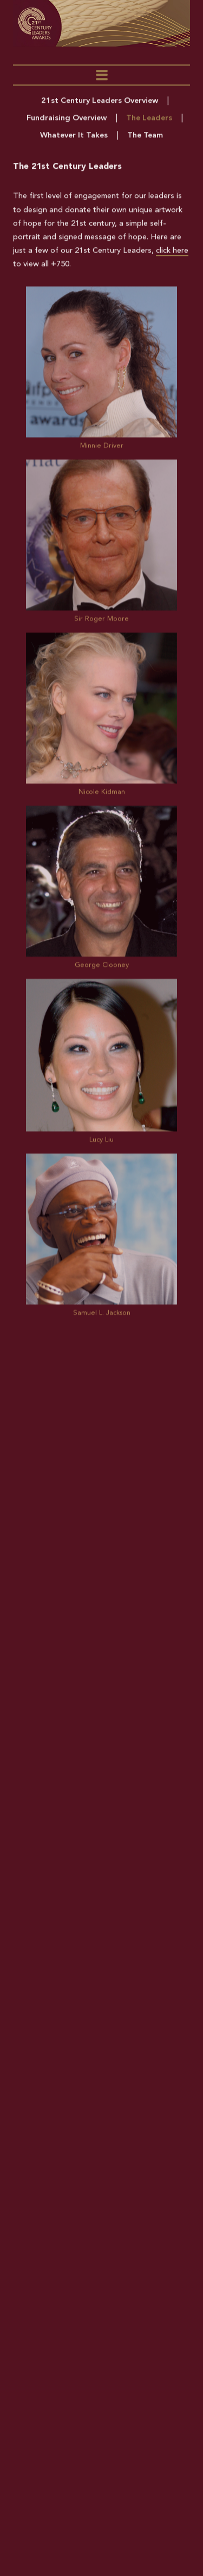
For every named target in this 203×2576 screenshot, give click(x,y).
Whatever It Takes (74, 139)
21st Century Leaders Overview (99, 105)
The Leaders (149, 122)
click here (172, 255)
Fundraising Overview (67, 122)
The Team (145, 139)
